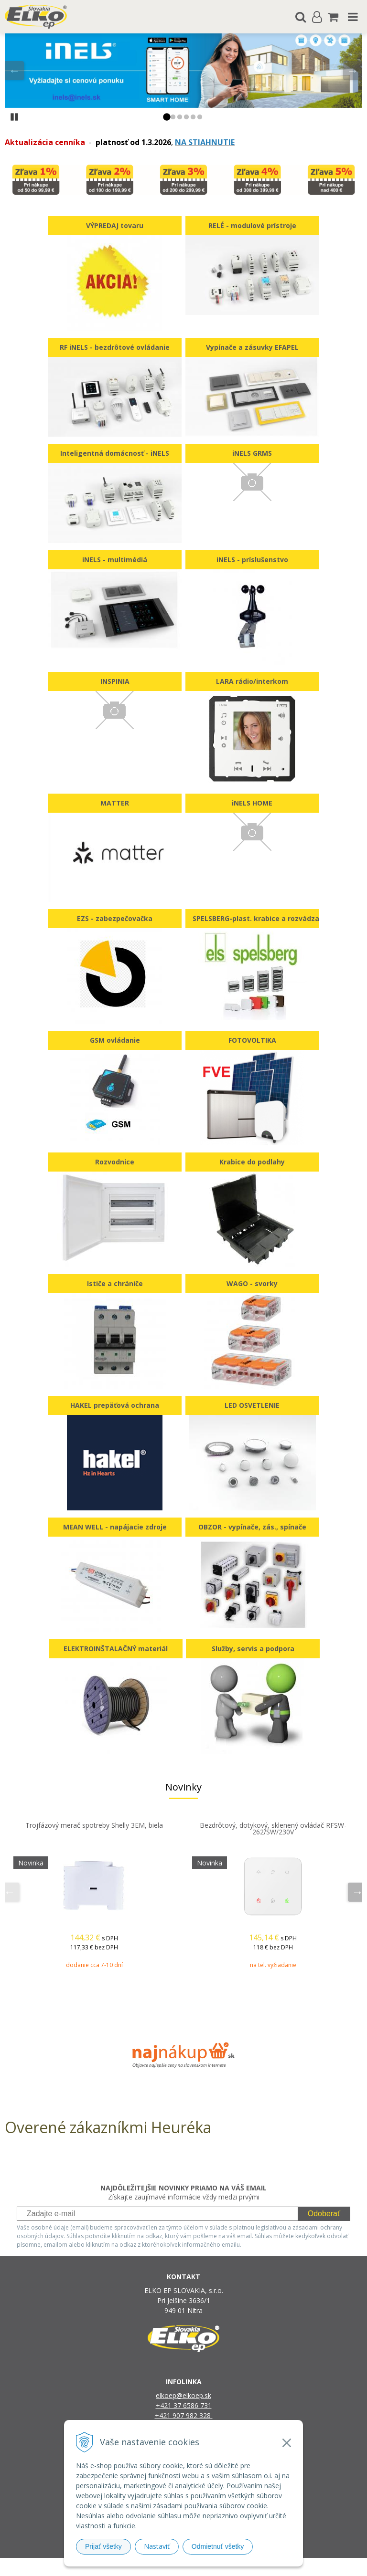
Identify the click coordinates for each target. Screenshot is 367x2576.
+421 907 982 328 (184, 2415)
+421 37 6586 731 (184, 2405)
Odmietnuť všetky (218, 2546)
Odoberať (324, 2213)
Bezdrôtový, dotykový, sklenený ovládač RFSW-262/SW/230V (273, 1828)
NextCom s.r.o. (282, 2566)
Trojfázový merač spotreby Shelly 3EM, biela (94, 1825)
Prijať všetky (103, 2546)
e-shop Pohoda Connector (220, 2566)
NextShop (166, 2566)
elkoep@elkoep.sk (183, 2395)
